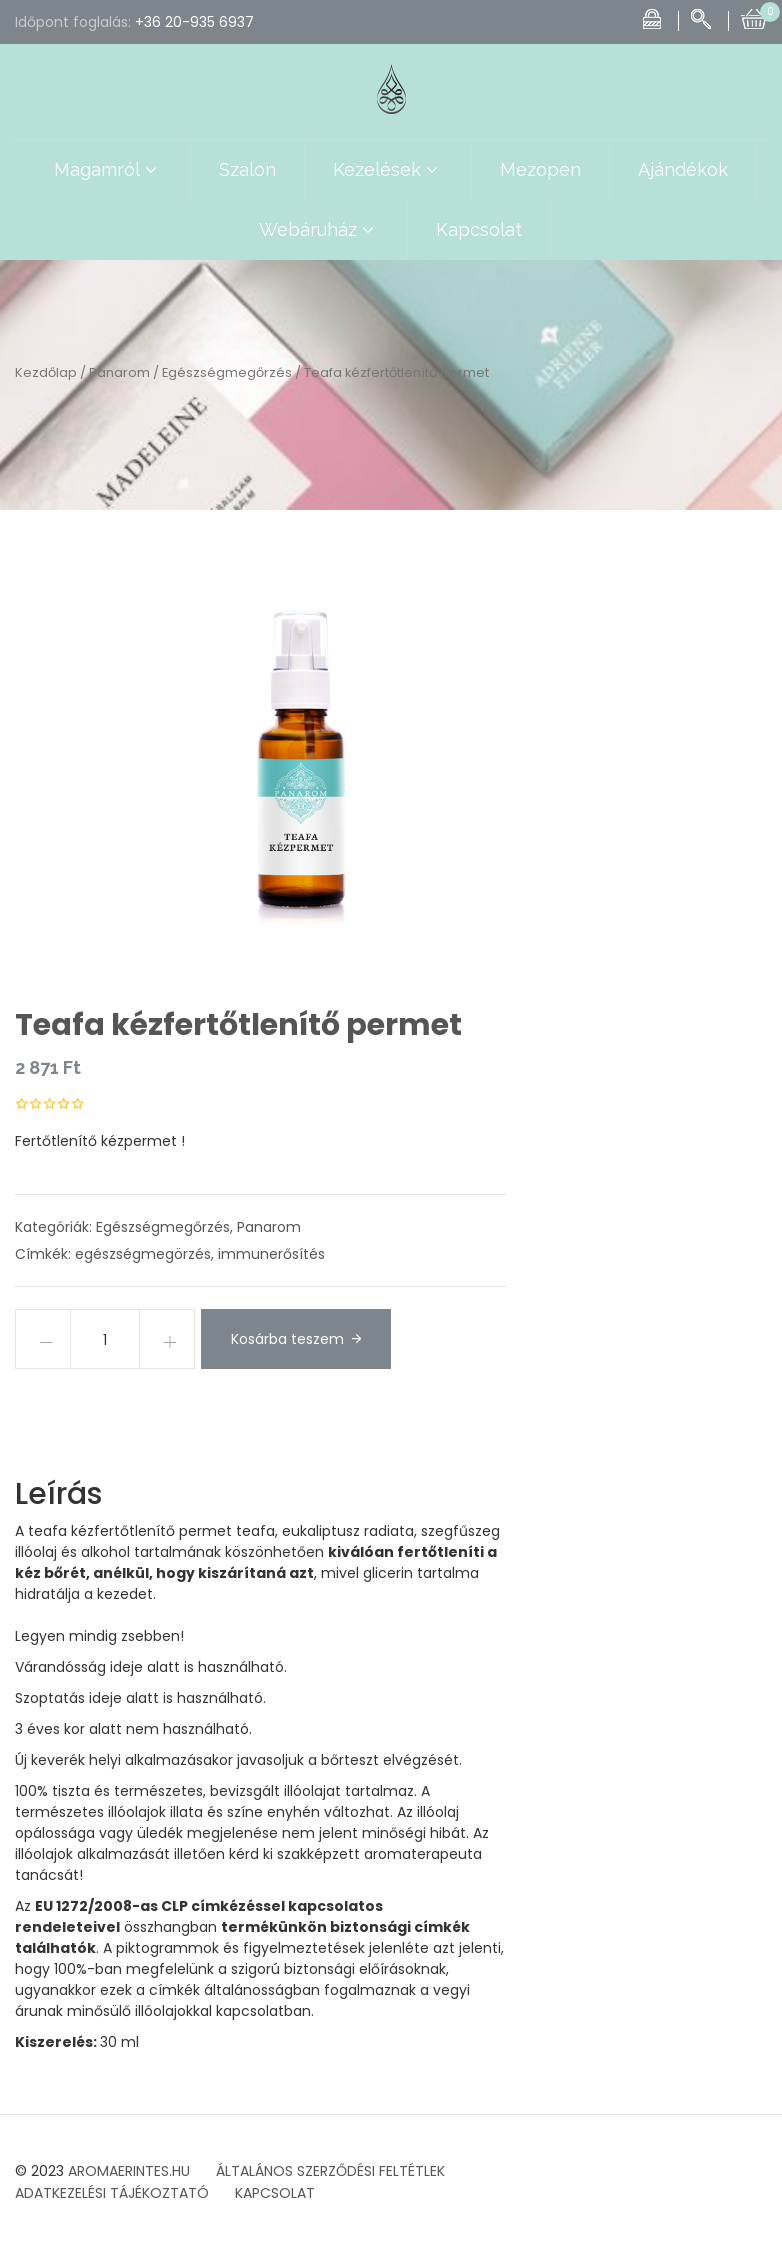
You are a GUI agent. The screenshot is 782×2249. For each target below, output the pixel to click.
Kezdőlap (46, 372)
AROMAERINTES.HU (129, 2171)
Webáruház (319, 230)
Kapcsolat (479, 229)
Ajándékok (683, 169)
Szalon (247, 169)
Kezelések (388, 170)
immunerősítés (271, 1254)
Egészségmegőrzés (227, 372)
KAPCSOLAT (275, 2193)
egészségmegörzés (143, 1254)
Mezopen (540, 169)
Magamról (108, 170)
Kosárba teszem (287, 1339)
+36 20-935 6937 (194, 22)
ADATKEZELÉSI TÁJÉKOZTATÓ (112, 2193)
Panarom (119, 372)
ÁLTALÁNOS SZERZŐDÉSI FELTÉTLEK (330, 2171)
